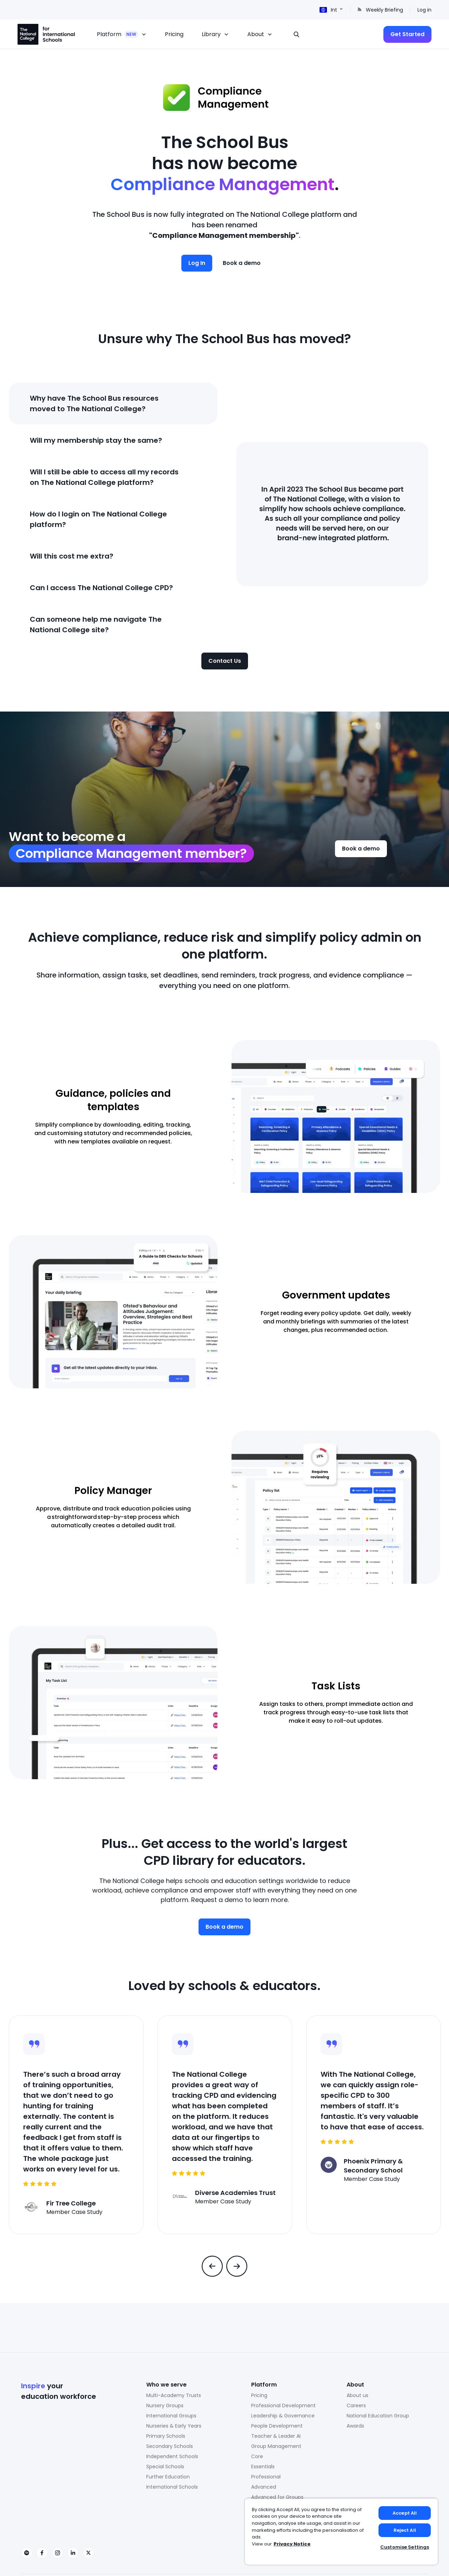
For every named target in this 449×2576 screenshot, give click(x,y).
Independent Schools (172, 2456)
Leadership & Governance (283, 2415)
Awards (355, 2425)
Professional (266, 2476)
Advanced (263, 2486)
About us (357, 2395)
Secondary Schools (169, 2446)
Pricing (259, 2395)
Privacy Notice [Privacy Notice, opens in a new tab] (292, 2544)
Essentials (263, 2466)
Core (257, 2456)
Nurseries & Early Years (173, 2425)
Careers (356, 2405)
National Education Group (378, 2415)
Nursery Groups (164, 2405)
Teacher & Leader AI (276, 2436)
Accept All (405, 2513)
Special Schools (165, 2466)
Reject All (405, 2530)
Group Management (276, 2446)
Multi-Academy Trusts (173, 2395)
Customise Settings (404, 2547)
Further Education (168, 2476)
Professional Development (283, 2405)
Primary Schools (165, 2436)
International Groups (171, 2415)
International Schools (172, 2486)
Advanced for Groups (277, 2497)
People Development (277, 2425)
